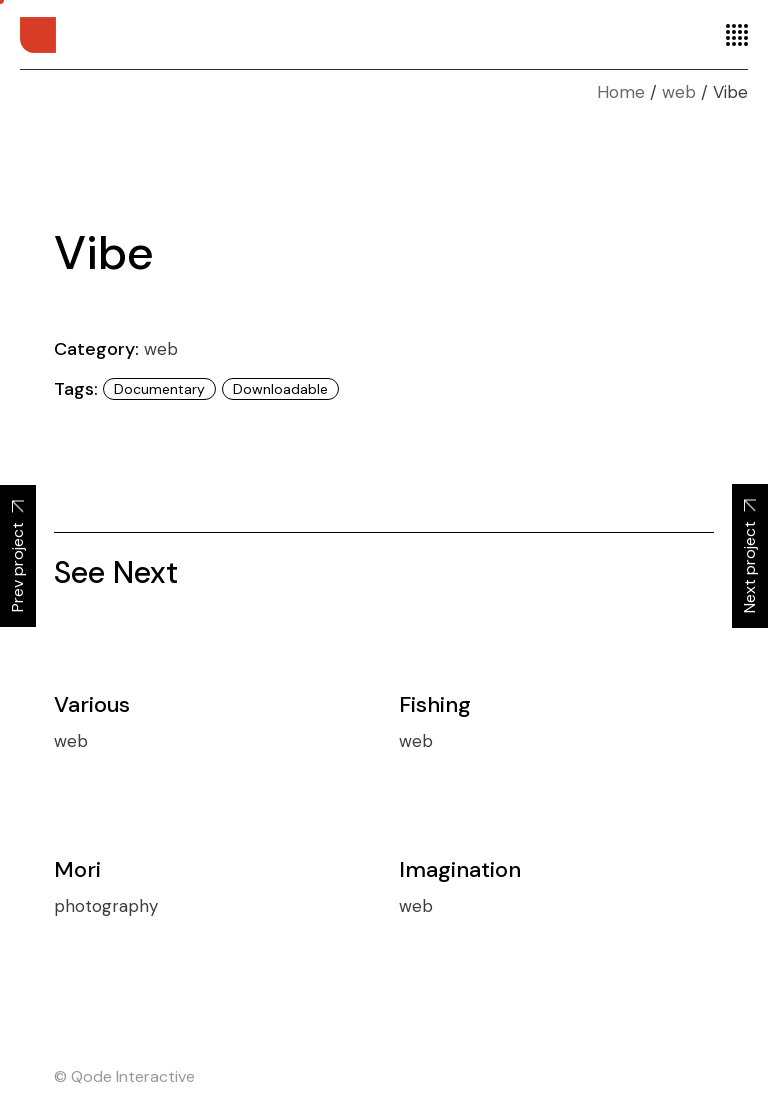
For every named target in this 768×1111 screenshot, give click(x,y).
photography (106, 906)
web (161, 349)
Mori (77, 869)
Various (92, 704)
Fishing (435, 704)
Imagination (460, 869)
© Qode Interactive (124, 1076)
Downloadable (280, 389)
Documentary (159, 389)
